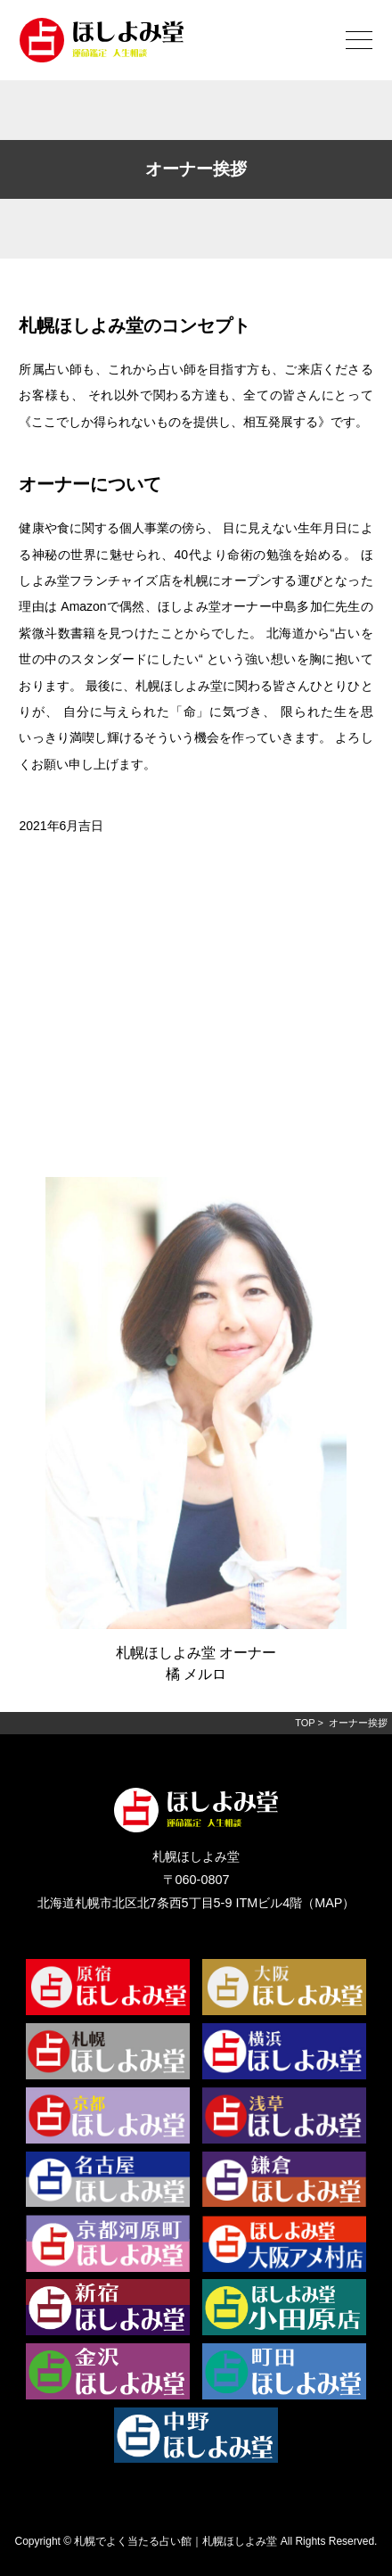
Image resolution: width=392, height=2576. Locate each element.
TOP (304, 1722)
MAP (328, 1903)
